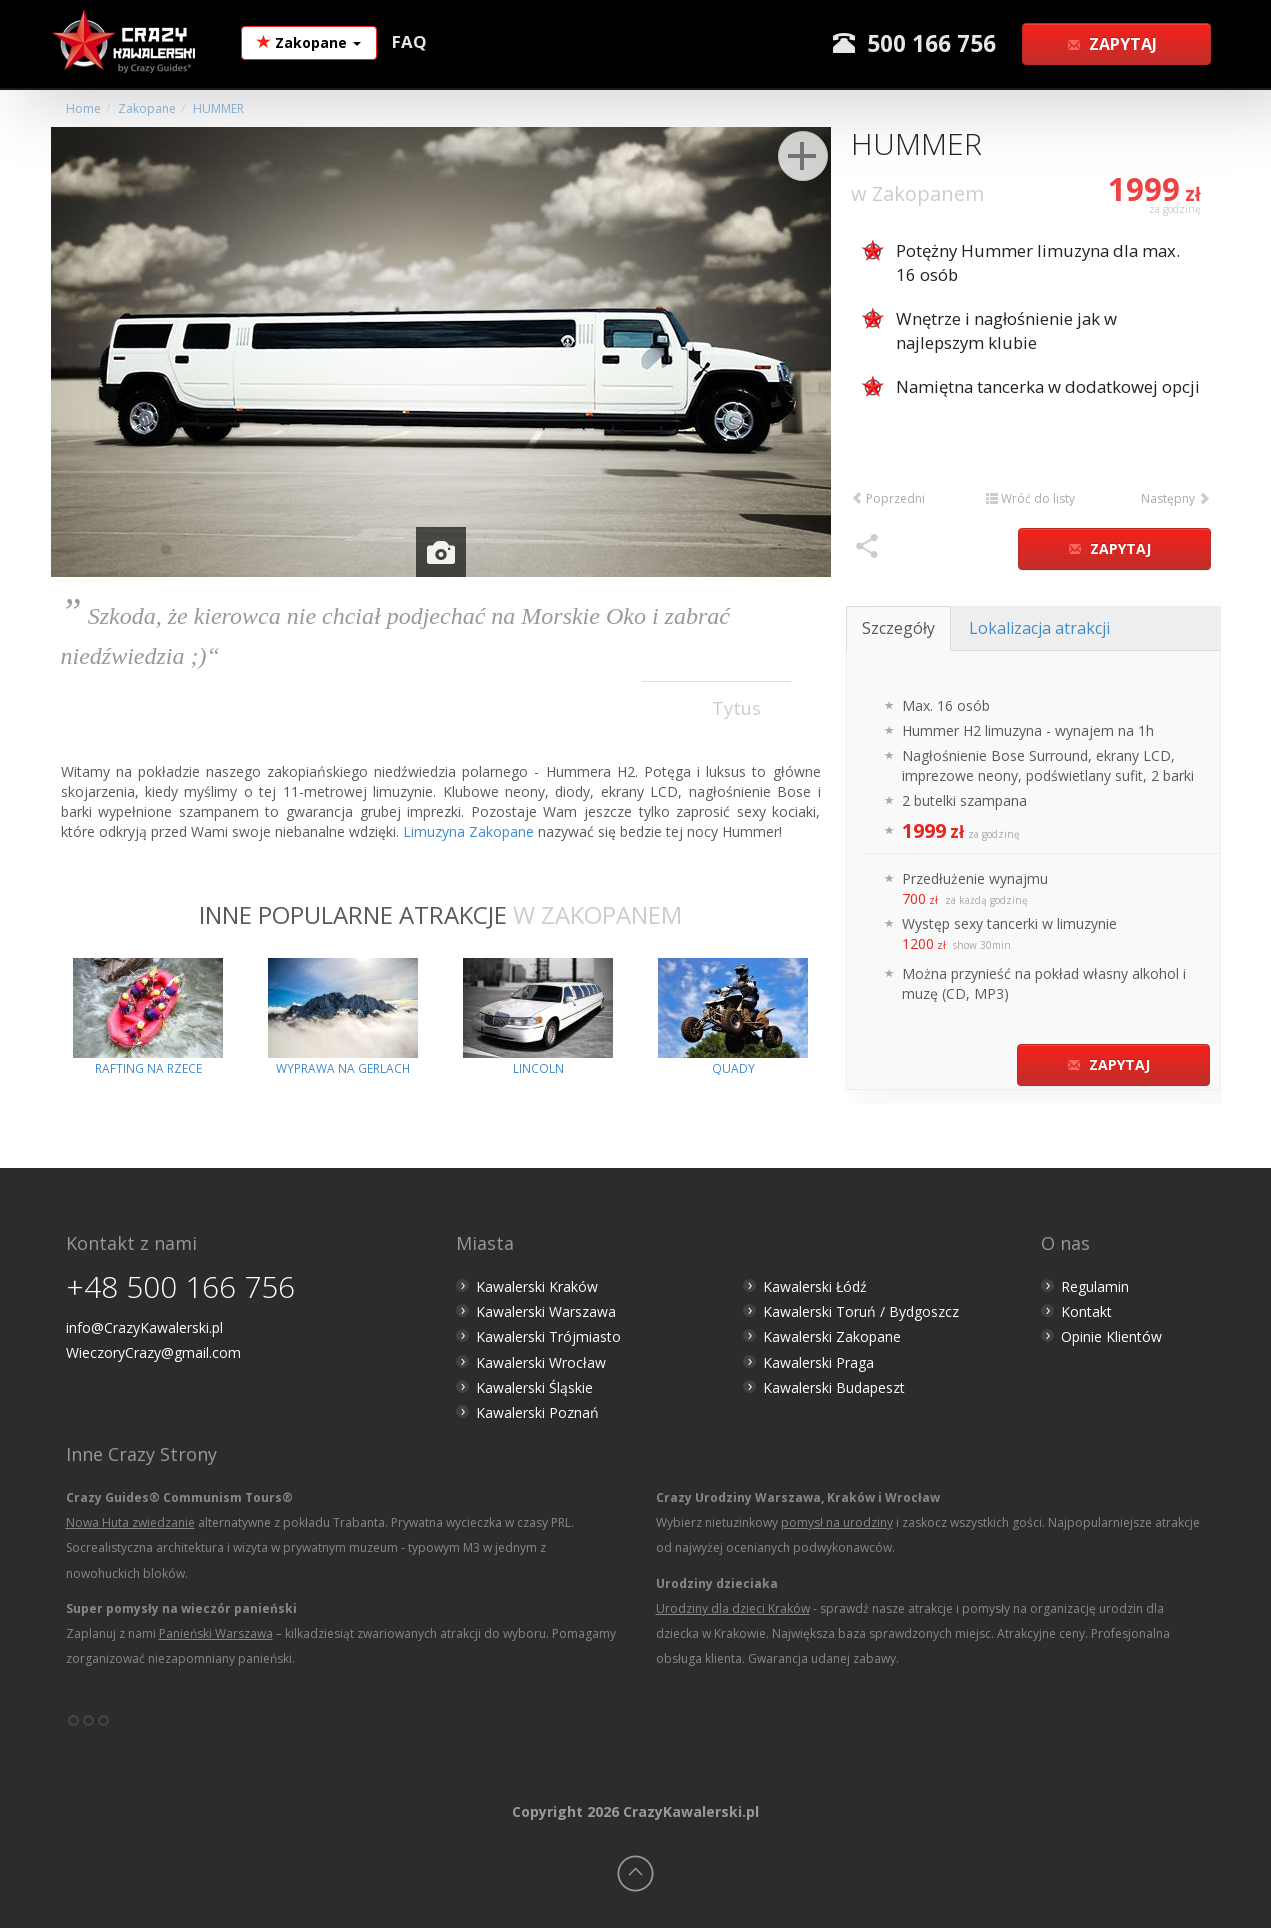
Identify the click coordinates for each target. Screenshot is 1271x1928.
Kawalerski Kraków (537, 1286)
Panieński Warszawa (216, 1633)
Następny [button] (1175, 498)
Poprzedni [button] (888, 498)
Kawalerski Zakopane (832, 1336)
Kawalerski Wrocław (541, 1362)
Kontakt (1086, 1311)
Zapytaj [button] (1114, 44)
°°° (88, 1728)
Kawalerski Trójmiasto (548, 1336)
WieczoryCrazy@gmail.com (153, 1352)
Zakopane (309, 42)
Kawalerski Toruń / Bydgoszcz (861, 1311)
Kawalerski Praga (818, 1362)
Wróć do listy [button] (1030, 498)
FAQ (409, 41)
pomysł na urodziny (837, 1522)
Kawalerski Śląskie (534, 1387)
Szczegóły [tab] (898, 628)
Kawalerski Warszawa (546, 1311)
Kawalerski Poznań (537, 1412)
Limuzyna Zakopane (468, 831)
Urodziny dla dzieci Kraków (733, 1608)
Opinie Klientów (1111, 1336)
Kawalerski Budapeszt (834, 1387)
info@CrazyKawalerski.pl (144, 1327)
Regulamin (1095, 1286)
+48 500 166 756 (180, 1286)
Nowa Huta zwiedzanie (130, 1522)
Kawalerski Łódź (815, 1286)
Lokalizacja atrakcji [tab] (1039, 628)
